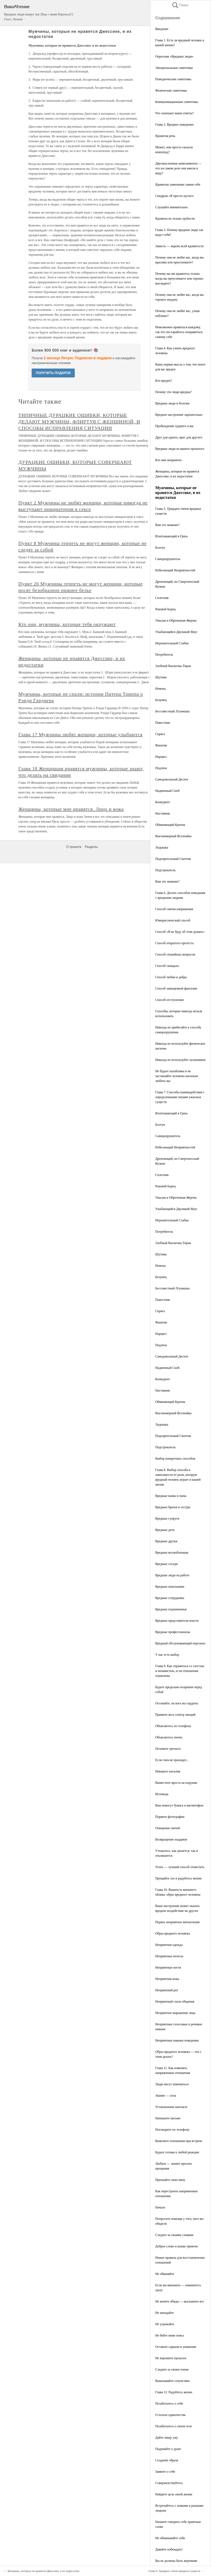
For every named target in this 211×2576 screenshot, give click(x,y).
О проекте (73, 847)
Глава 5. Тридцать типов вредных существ (174, 2571)
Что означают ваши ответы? (174, 113)
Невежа (160, 688)
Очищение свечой (167, 1828)
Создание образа (166, 2460)
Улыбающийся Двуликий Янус (176, 632)
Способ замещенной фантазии (176, 988)
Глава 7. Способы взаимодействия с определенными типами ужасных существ (180, 1097)
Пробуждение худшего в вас (174, 426)
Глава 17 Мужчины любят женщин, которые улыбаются (80, 734)
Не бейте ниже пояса (169, 2335)
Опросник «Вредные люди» (174, 56)
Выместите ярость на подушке (176, 1782)
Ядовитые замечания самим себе (177, 184)
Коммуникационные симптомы (176, 102)
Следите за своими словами (174, 2235)
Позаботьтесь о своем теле (173, 2426)
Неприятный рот (166, 1990)
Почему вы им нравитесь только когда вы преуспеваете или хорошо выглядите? (179, 278)
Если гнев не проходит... (172, 1760)
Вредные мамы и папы (170, 1496)
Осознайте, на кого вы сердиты (176, 1703)
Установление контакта (171, 2107)
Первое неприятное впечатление (177, 1922)
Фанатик (161, 745)
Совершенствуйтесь (169, 2483)
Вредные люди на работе (172, 1575)
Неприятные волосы (169, 1956)
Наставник (162, 813)
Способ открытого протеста (174, 943)
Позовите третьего (168, 1748)
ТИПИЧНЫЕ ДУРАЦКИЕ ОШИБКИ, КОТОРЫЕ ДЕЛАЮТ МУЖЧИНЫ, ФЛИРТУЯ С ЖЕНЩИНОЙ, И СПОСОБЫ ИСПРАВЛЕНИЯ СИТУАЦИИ (79, 422)
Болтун (160, 547)
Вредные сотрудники (169, 1598)
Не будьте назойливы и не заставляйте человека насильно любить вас (176, 1076)
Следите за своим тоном (172, 2369)
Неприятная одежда (168, 1944)
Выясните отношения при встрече (178, 2141)
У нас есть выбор (167, 1654)
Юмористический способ (172, 920)
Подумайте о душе (168, 2449)
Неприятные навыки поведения (177, 2040)
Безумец (161, 700)
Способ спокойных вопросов (175, 954)
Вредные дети (165, 1530)
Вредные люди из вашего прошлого (179, 448)
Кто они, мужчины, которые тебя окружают (67, 624)
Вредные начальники (169, 1586)
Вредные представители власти (176, 1620)
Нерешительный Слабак (172, 643)
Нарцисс (161, 756)
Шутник (161, 677)
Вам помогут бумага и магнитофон (179, 1805)
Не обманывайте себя (170, 2538)
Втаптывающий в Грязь (171, 536)
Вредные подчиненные (171, 1609)
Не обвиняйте (164, 2274)
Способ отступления (169, 1000)
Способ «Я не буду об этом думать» (179, 931)
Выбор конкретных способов (175, 1458)
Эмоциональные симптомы (174, 67)
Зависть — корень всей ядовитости (179, 246)
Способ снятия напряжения (174, 909)
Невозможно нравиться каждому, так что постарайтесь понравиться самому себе (178, 332)
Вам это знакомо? (167, 525)
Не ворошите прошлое (170, 2358)
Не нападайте (164, 2312)
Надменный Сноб (167, 790)
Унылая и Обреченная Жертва (175, 620)
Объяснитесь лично (168, 1737)
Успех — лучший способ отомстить (179, 1867)
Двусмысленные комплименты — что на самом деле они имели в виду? (178, 168)
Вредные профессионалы (172, 1632)
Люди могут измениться (172, 2084)
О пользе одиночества (170, 2415)
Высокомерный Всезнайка (173, 836)
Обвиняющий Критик (170, 824)
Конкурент (162, 802)
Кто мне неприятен (168, 460)
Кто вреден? (163, 380)
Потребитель (164, 654)
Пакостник (162, 722)
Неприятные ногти (168, 1967)
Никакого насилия (167, 1771)
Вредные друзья (166, 1541)
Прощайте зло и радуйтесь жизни (178, 1878)
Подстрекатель (165, 870)
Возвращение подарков (171, 1839)
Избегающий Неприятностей (175, 570)
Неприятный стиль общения (174, 2001)
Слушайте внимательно (171, 207)
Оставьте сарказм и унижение (175, 2346)
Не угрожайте (164, 2324)
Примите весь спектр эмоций (175, 1714)
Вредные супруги (167, 1518)
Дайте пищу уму (166, 2437)
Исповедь (161, 1794)
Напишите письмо (167, 2118)
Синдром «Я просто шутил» (174, 196)
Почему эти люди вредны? (173, 392)
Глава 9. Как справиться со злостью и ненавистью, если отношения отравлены (179, 1670)
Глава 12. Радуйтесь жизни (174, 2392)
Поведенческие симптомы (173, 79)
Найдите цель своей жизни (173, 2494)
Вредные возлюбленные (172, 1552)
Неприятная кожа (167, 1979)
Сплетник (162, 598)
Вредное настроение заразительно (178, 414)
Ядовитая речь (165, 136)
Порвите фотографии (169, 1816)
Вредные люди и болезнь (172, 403)
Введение (161, 29)
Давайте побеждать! (169, 2549)
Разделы (91, 847)
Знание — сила (165, 2095)
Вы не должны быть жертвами (176, 2560)
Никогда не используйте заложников (180, 1059)
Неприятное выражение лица (175, 2013)
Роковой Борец (165, 609)
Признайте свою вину (170, 2180)
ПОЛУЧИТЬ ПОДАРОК (53, 373)
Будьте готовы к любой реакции (177, 2152)
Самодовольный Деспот (171, 779)
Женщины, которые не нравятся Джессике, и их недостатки (43, 2571)
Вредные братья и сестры (172, 1507)
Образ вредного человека (172, 1933)
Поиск (180, 5)
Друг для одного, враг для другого (178, 437)
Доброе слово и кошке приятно (176, 2246)
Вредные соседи (166, 1564)
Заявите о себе (165, 2471)
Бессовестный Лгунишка (172, 711)
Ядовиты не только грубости (175, 218)
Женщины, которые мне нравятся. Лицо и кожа (71, 809)
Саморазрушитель (167, 559)
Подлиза (161, 768)
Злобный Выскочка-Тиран (173, 666)
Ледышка (161, 847)
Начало (160, 2207)
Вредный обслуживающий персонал (180, 1643)
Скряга (160, 734)
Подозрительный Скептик (173, 858)
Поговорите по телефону (172, 2129)
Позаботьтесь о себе (169, 2403)
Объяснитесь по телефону (173, 1726)
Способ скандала (167, 965)
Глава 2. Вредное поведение (174, 124)
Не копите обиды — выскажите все (179, 2301)
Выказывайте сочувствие (172, 2381)
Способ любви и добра (171, 977)
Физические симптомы (171, 90)
